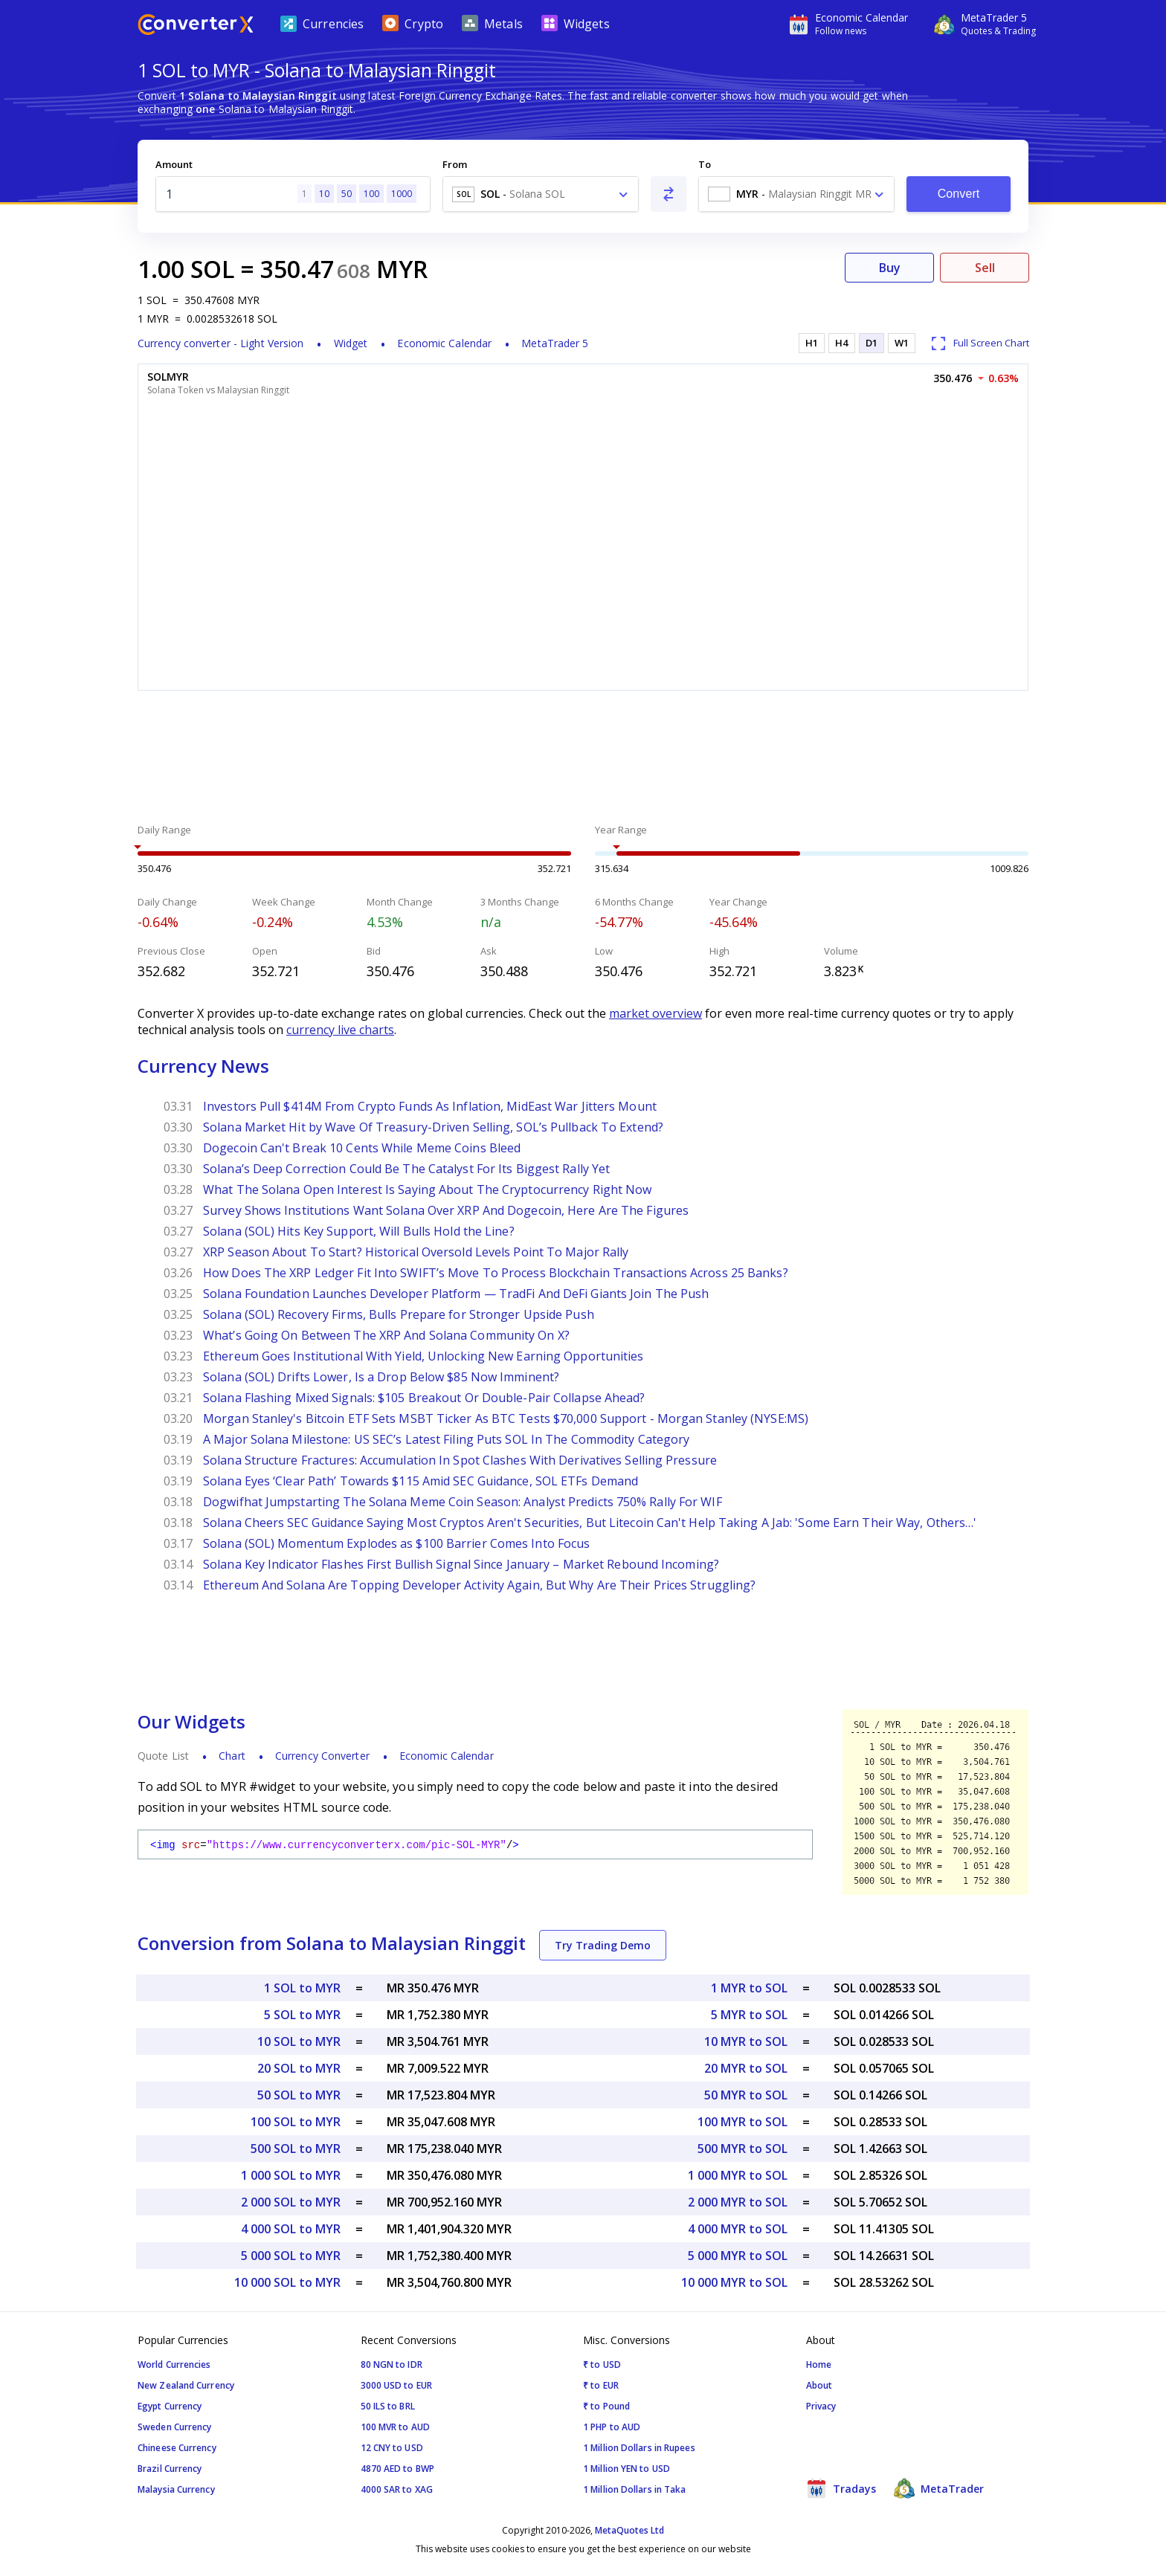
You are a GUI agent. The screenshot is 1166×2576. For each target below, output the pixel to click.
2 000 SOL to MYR (291, 2202)
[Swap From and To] (668, 194)
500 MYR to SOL (742, 2148)
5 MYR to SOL (749, 2015)
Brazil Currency (170, 2468)
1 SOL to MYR (302, 1988)
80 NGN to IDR (391, 2364)
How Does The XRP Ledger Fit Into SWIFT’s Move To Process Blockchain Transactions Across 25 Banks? (495, 1273)
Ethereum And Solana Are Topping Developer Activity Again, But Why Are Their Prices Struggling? (479, 1585)
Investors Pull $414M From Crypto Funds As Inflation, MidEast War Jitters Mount (430, 1106)
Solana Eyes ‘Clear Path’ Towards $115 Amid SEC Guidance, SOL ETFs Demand (420, 1481)
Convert (959, 193)
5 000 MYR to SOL (737, 2255)
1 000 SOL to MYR (291, 2175)
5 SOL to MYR (302, 2015)
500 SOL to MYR (296, 2148)
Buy (890, 267)
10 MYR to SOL (745, 2041)
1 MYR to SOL (749, 1988)
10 (324, 193)
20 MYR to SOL (745, 2068)
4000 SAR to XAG (397, 2489)
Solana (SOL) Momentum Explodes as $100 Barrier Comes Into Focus (396, 1543)
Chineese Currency (177, 2447)
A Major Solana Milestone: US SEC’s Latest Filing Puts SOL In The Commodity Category (446, 1439)
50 (346, 193)
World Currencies (174, 2364)
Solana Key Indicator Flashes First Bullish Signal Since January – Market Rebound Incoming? (461, 1564)
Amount (174, 164)
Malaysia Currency (176, 2489)
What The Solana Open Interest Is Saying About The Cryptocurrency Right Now (427, 1189)
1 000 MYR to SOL (737, 2175)
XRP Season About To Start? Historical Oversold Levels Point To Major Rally (415, 1252)
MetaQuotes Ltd (629, 2530)
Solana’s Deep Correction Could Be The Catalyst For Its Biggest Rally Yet (406, 1169)
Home (818, 2364)
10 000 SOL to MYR (287, 2282)
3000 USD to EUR (397, 2385)
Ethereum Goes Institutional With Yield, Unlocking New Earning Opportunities (423, 1356)
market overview (655, 1013)
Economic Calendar (444, 343)
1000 (401, 193)
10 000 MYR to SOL (734, 2282)
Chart (232, 1756)
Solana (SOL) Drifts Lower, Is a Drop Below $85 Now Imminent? (381, 1377)
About (819, 2385)
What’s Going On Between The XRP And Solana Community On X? (386, 1335)
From (454, 164)
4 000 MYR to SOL (737, 2229)
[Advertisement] (583, 759)
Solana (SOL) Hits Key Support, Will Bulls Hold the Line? (359, 1231)
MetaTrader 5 (554, 343)
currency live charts (340, 1029)
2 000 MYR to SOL (737, 2202)
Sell (985, 267)
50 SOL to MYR (299, 2095)
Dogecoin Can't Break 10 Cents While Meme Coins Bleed (362, 1148)
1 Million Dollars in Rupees (639, 2447)
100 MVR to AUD (395, 2427)
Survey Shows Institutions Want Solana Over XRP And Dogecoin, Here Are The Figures (446, 1210)
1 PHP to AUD (611, 2427)
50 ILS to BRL (388, 2406)
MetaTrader (939, 2488)
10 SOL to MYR (299, 2041)
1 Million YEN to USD (626, 2468)
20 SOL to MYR (299, 2068)
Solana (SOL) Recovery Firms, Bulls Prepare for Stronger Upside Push (398, 1314)
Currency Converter (322, 1756)
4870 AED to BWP (398, 2468)
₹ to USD (602, 2364)
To (704, 164)
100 (371, 193)
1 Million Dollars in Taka (634, 2489)
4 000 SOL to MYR (291, 2229)
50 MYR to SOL (745, 2095)
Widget (351, 343)
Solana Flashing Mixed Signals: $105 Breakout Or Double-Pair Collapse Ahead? (424, 1397)
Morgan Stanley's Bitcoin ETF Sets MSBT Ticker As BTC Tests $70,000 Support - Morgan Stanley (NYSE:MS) (505, 1418)
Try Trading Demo (603, 1945)
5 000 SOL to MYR (291, 2255)
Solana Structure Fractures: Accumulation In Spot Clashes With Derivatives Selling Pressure (460, 1460)
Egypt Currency (170, 2406)
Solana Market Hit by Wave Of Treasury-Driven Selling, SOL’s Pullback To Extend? (433, 1127)
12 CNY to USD (392, 2447)
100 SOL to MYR (296, 2122)
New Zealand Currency (186, 2385)
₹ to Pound (606, 2406)
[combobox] (540, 194)
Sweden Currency (175, 2427)
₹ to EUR (601, 2385)
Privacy (821, 2406)
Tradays (841, 2488)
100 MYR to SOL (742, 2122)
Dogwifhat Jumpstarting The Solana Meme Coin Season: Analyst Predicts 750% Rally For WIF (462, 1502)
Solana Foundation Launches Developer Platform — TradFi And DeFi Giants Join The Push (456, 1293)
